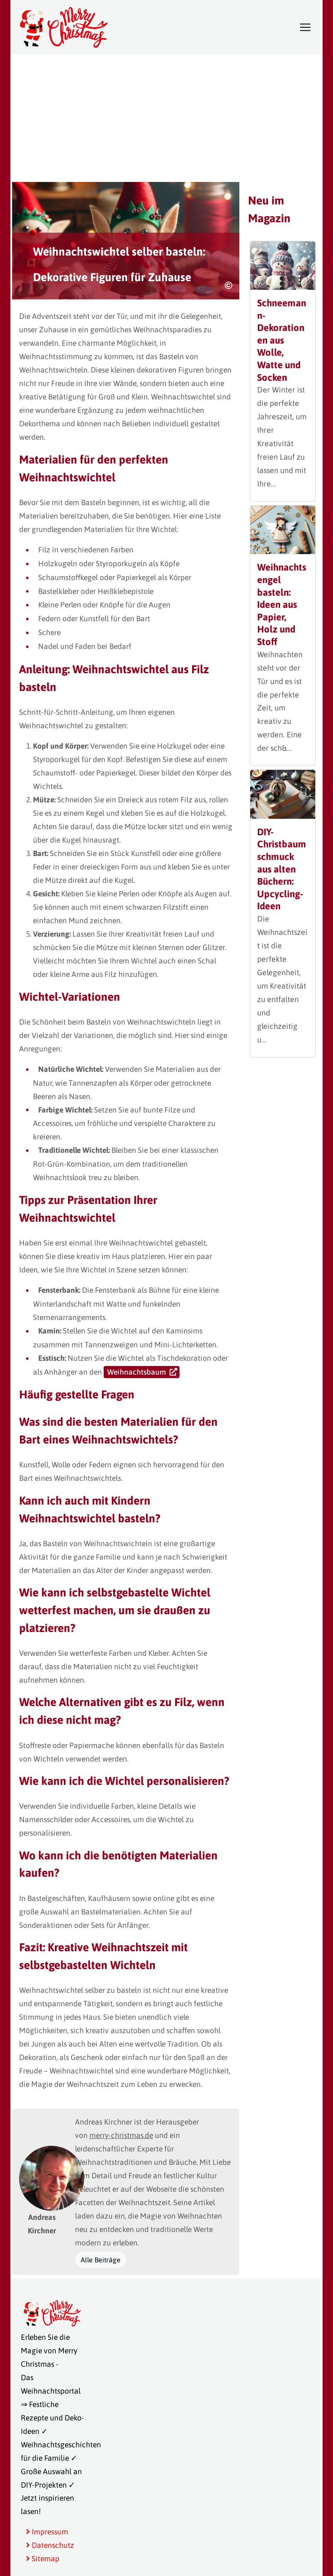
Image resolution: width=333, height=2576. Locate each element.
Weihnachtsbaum (136, 1372)
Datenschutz (50, 2545)
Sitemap (42, 2558)
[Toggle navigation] (305, 27)
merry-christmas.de (121, 2135)
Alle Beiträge (101, 2260)
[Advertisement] (166, 117)
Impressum (47, 2531)
